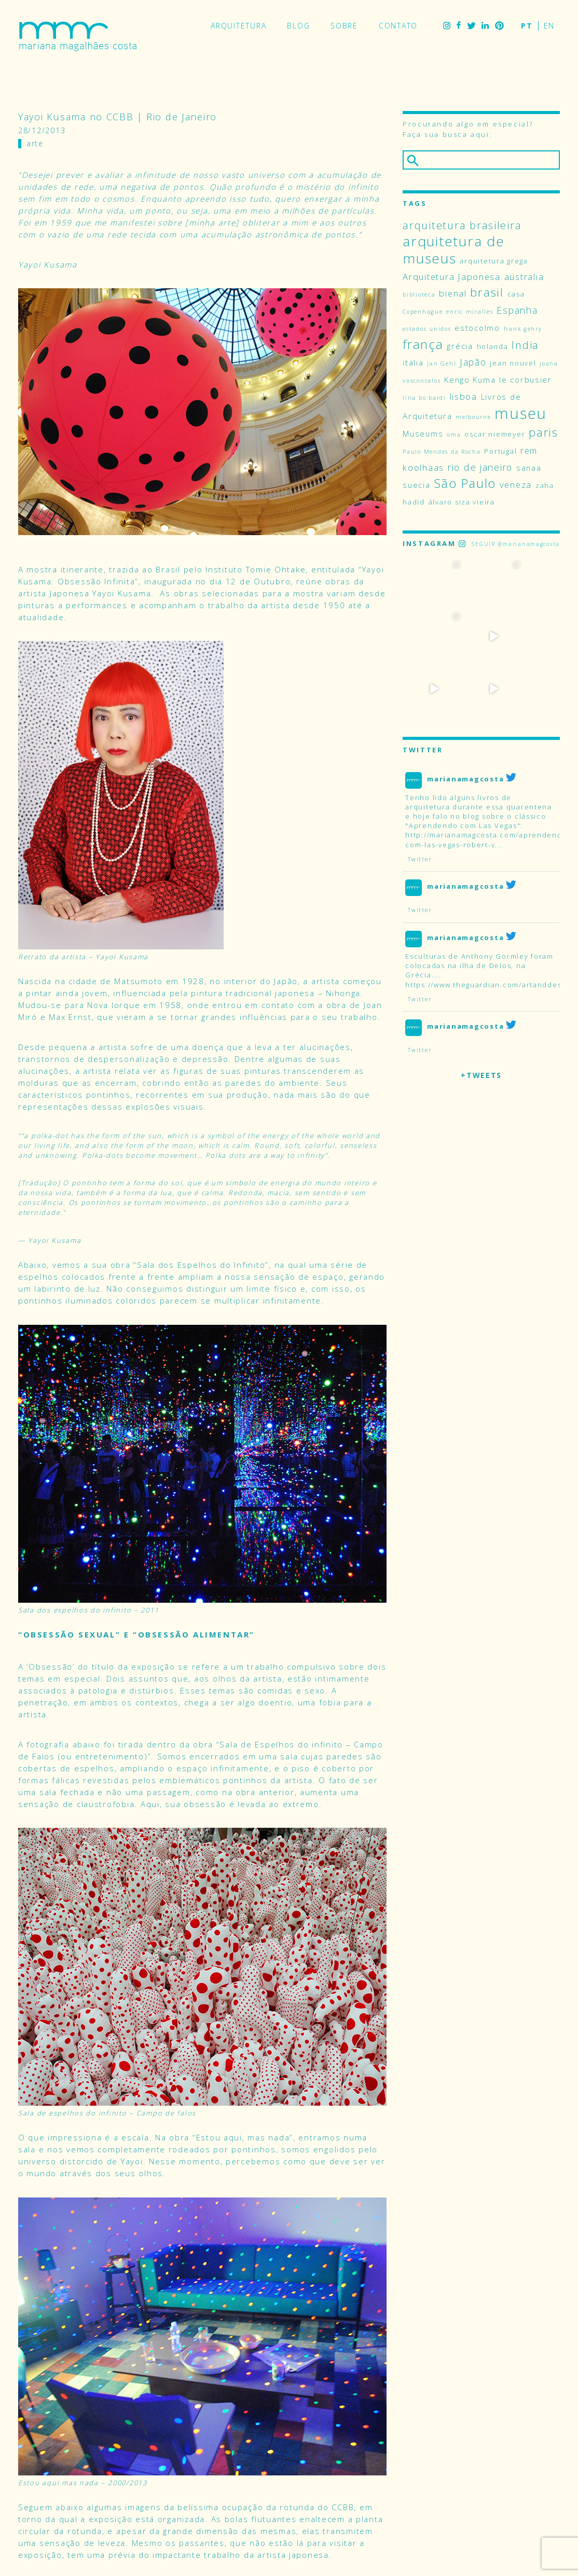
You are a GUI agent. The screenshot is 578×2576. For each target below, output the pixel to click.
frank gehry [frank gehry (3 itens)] (523, 328)
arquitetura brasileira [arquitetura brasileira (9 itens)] (462, 225)
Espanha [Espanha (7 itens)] (517, 310)
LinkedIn (485, 26)
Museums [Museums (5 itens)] (423, 433)
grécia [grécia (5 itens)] (460, 346)
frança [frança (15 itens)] (423, 344)
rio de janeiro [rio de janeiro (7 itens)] (480, 467)
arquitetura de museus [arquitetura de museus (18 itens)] (453, 250)
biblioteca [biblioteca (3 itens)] (419, 294)
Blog (298, 26)
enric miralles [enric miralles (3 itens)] (469, 311)
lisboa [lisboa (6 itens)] (463, 396)
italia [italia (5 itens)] (413, 362)
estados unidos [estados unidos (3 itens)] (427, 328)
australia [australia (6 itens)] (524, 277)
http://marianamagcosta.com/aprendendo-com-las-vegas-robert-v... (487, 787)
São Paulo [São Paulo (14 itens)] (465, 483)
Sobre (344, 26)
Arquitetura (238, 26)
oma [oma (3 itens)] (454, 434)
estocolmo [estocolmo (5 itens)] (477, 328)
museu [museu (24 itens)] (520, 413)
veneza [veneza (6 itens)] (516, 485)
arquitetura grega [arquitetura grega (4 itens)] (494, 260)
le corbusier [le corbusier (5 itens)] (525, 379)
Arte (35, 143)
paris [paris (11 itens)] (543, 432)
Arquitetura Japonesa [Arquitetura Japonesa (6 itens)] (452, 277)
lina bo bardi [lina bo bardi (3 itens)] (424, 397)
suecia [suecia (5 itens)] (416, 485)
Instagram (447, 26)
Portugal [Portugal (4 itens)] (500, 451)
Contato (398, 26)
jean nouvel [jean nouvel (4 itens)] (513, 363)
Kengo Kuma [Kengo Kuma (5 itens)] (470, 379)
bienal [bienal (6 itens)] (452, 293)
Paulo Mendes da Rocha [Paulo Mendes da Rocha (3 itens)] (441, 451)
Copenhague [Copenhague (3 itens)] (423, 311)
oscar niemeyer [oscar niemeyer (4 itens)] (494, 434)
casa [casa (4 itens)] (516, 294)
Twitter (471, 26)
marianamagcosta (465, 726)
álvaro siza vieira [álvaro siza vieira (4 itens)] (462, 502)
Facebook (458, 26)
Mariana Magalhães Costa (77, 36)
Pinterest (499, 26)
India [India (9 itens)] (525, 345)
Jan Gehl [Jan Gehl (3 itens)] (441, 363)
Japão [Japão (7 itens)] (473, 362)
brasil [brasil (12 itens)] (486, 292)
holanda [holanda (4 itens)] (492, 346)
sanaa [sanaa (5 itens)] (529, 468)
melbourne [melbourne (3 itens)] (473, 417)
